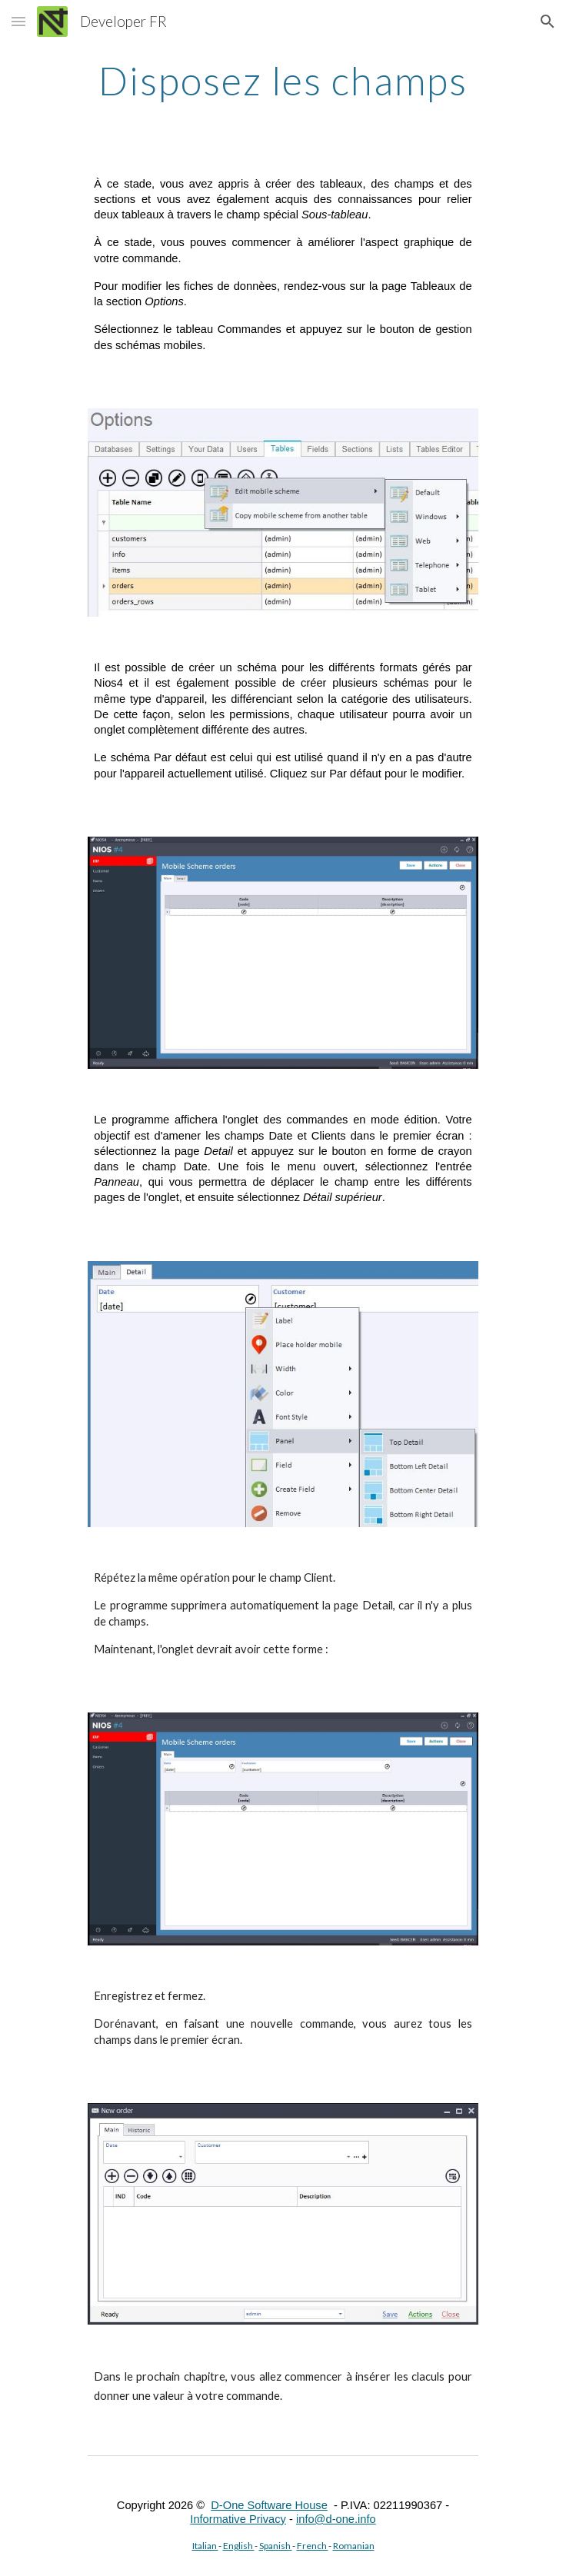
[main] (283, 80)
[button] (18, 21)
